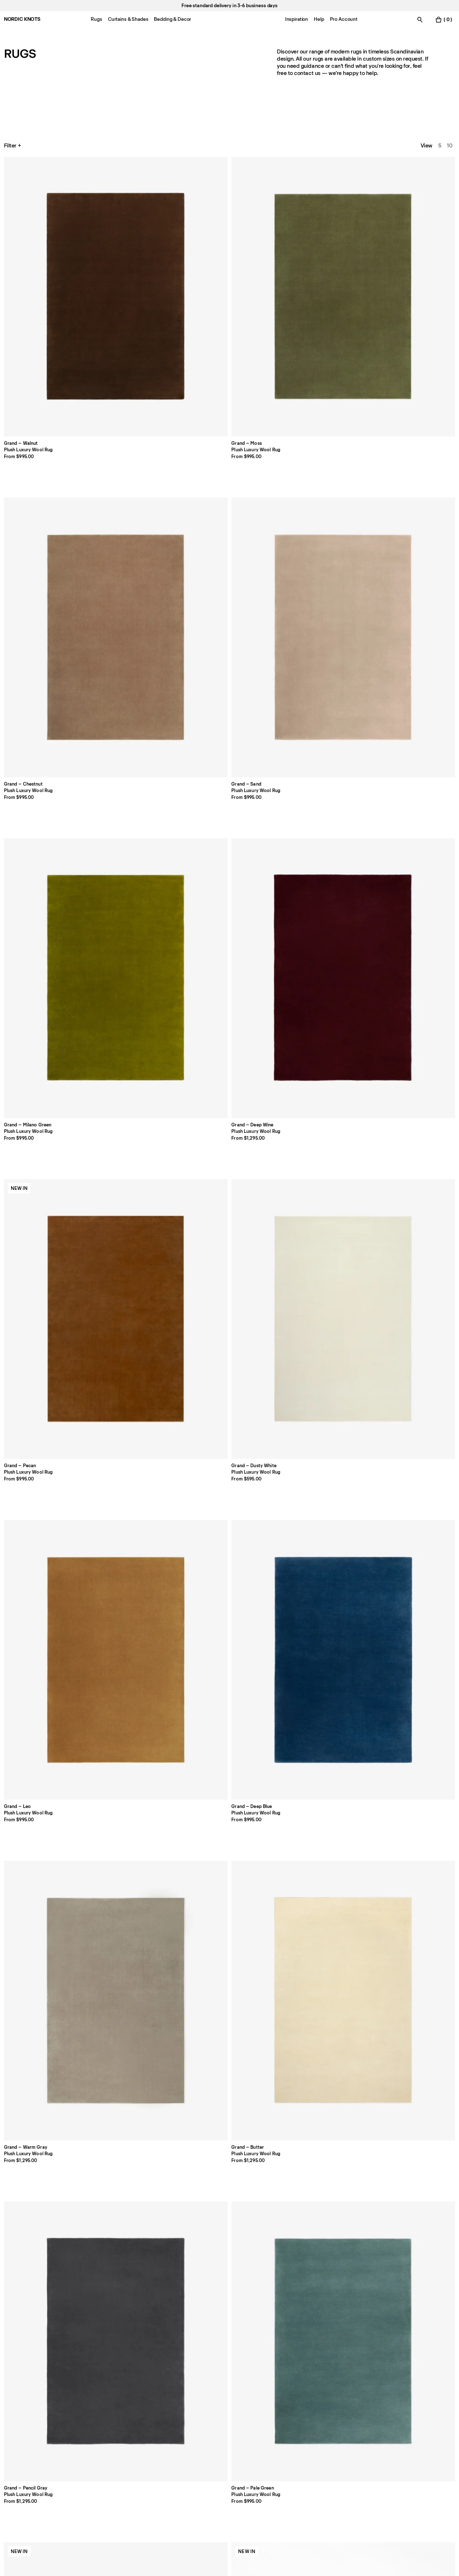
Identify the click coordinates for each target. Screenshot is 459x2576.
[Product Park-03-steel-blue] (411, 891)
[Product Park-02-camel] (229, 891)
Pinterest (379, 2466)
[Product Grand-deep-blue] (411, 381)
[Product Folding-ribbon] (138, 2087)
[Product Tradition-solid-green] (229, 1577)
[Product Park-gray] (411, 1061)
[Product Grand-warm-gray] (47, 551)
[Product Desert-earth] (320, 1747)
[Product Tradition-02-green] (47, 1747)
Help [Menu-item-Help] (319, 19)
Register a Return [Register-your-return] (207, 2466)
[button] (184, 2314)
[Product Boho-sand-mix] (138, 1231)
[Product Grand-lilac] (138, 721)
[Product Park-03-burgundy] (47, 891)
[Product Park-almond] (411, 721)
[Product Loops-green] (229, 1917)
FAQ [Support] (191, 2436)
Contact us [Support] (17, 2446)
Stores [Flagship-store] (12, 2456)
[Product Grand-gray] (229, 551)
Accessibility (292, 2477)
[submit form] (173, 2513)
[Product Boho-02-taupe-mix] (320, 1231)
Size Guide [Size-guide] (108, 2446)
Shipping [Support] (197, 2456)
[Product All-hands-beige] (47, 2087)
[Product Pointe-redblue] (138, 1401)
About (102, 2436)
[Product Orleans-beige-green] (320, 1401)
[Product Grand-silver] (229, 721)
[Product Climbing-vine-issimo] (411, 2087)
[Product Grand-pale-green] (320, 551)
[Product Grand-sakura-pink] (411, 551)
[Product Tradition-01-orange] (138, 1747)
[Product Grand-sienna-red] (47, 721)
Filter (13, 145)
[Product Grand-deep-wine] (47, 381)
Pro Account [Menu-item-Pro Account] (344, 19)
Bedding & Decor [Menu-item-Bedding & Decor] (172, 19)
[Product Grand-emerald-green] (320, 721)
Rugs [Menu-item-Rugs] (96, 19)
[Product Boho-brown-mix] (229, 1231)
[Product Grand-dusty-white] (229, 381)
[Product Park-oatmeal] (320, 891)
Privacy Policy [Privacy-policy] (294, 2436)
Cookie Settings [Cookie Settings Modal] (296, 2456)
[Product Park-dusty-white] (47, 1061)
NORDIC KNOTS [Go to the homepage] (22, 19)
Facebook (380, 2436)
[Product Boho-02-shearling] (411, 1231)
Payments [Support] (198, 2446)
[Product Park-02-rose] (138, 1061)
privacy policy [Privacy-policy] (110, 2534)
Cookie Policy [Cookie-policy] (293, 2446)
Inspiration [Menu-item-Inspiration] (296, 19)
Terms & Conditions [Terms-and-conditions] (301, 2466)
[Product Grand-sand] (320, 211)
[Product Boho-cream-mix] (47, 1231)
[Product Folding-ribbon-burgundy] (229, 2087)
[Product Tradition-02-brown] (229, 1747)
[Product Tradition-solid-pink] (138, 1577)
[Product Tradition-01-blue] (411, 1577)
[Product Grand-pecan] (138, 381)
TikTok (375, 2456)
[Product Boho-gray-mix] (47, 1401)
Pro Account (19, 2436)
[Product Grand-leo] (320, 381)
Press (102, 2466)
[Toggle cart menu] (443, 19)
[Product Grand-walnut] (47, 211)
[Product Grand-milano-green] (411, 211)
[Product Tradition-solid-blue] (47, 1577)
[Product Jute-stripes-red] (229, 1401)
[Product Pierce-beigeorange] (411, 1401)
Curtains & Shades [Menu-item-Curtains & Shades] (128, 19)
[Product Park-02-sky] (138, 891)
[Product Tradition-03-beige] (320, 1577)
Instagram (380, 2446)
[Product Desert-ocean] (47, 1917)
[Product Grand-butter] (138, 551)
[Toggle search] (419, 19)
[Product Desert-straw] (138, 1917)
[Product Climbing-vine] (320, 2087)
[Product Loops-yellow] (411, 1917)
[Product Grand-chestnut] (229, 211)
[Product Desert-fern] (411, 1747)
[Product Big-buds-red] (320, 1917)
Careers (14, 2466)
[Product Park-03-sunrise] (229, 1061)
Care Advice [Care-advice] (110, 2456)
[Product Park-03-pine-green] (320, 1061)
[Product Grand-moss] (138, 211)
